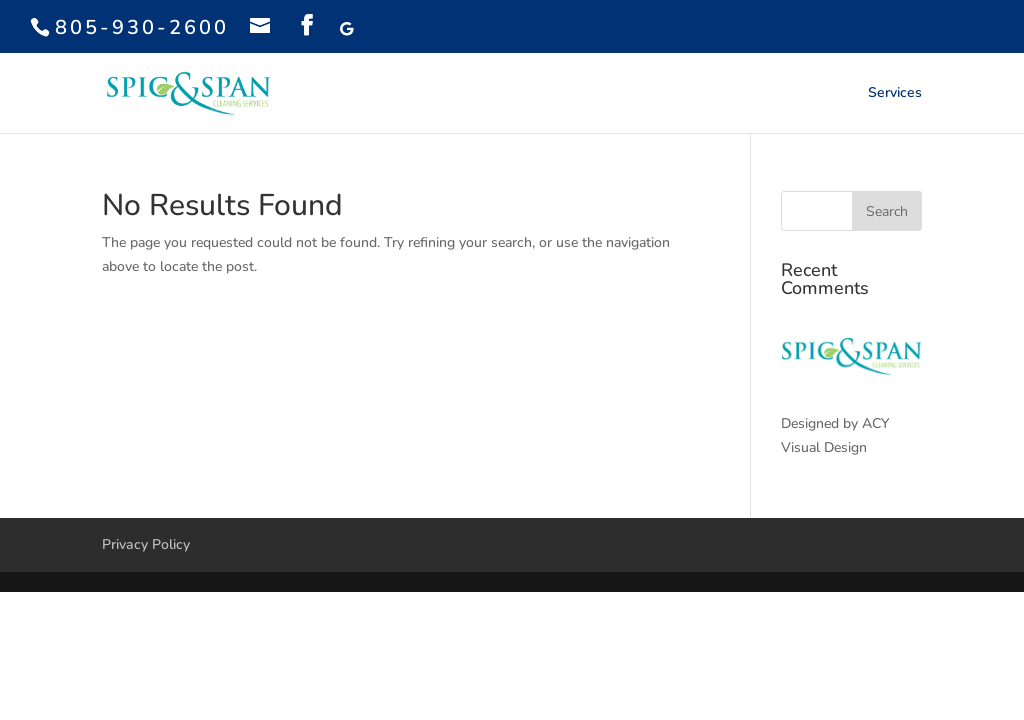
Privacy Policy (146, 544)
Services (895, 94)
